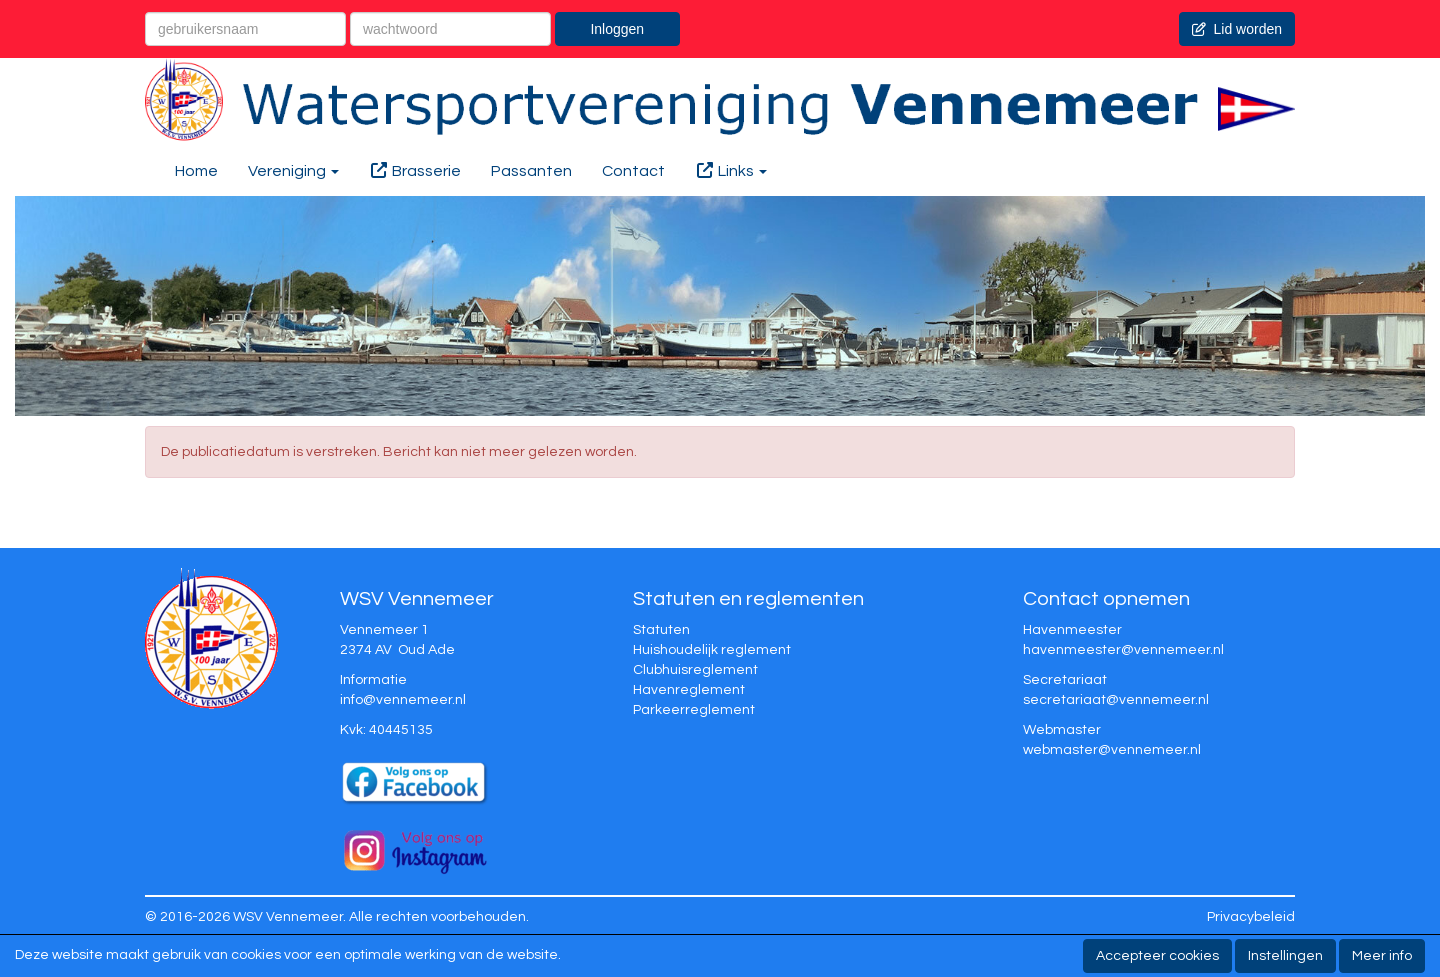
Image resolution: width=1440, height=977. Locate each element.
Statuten (661, 630)
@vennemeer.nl (403, 700)
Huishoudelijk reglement (712, 650)
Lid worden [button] (1237, 29)
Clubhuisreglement (695, 670)
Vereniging (293, 171)
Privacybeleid (1251, 917)
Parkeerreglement (694, 710)
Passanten (531, 171)
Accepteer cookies (1157, 956)
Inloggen (617, 29)
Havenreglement (689, 690)
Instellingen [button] (1285, 956)
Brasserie (415, 171)
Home (196, 171)
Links (731, 171)
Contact (633, 171)
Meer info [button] (1382, 956)
